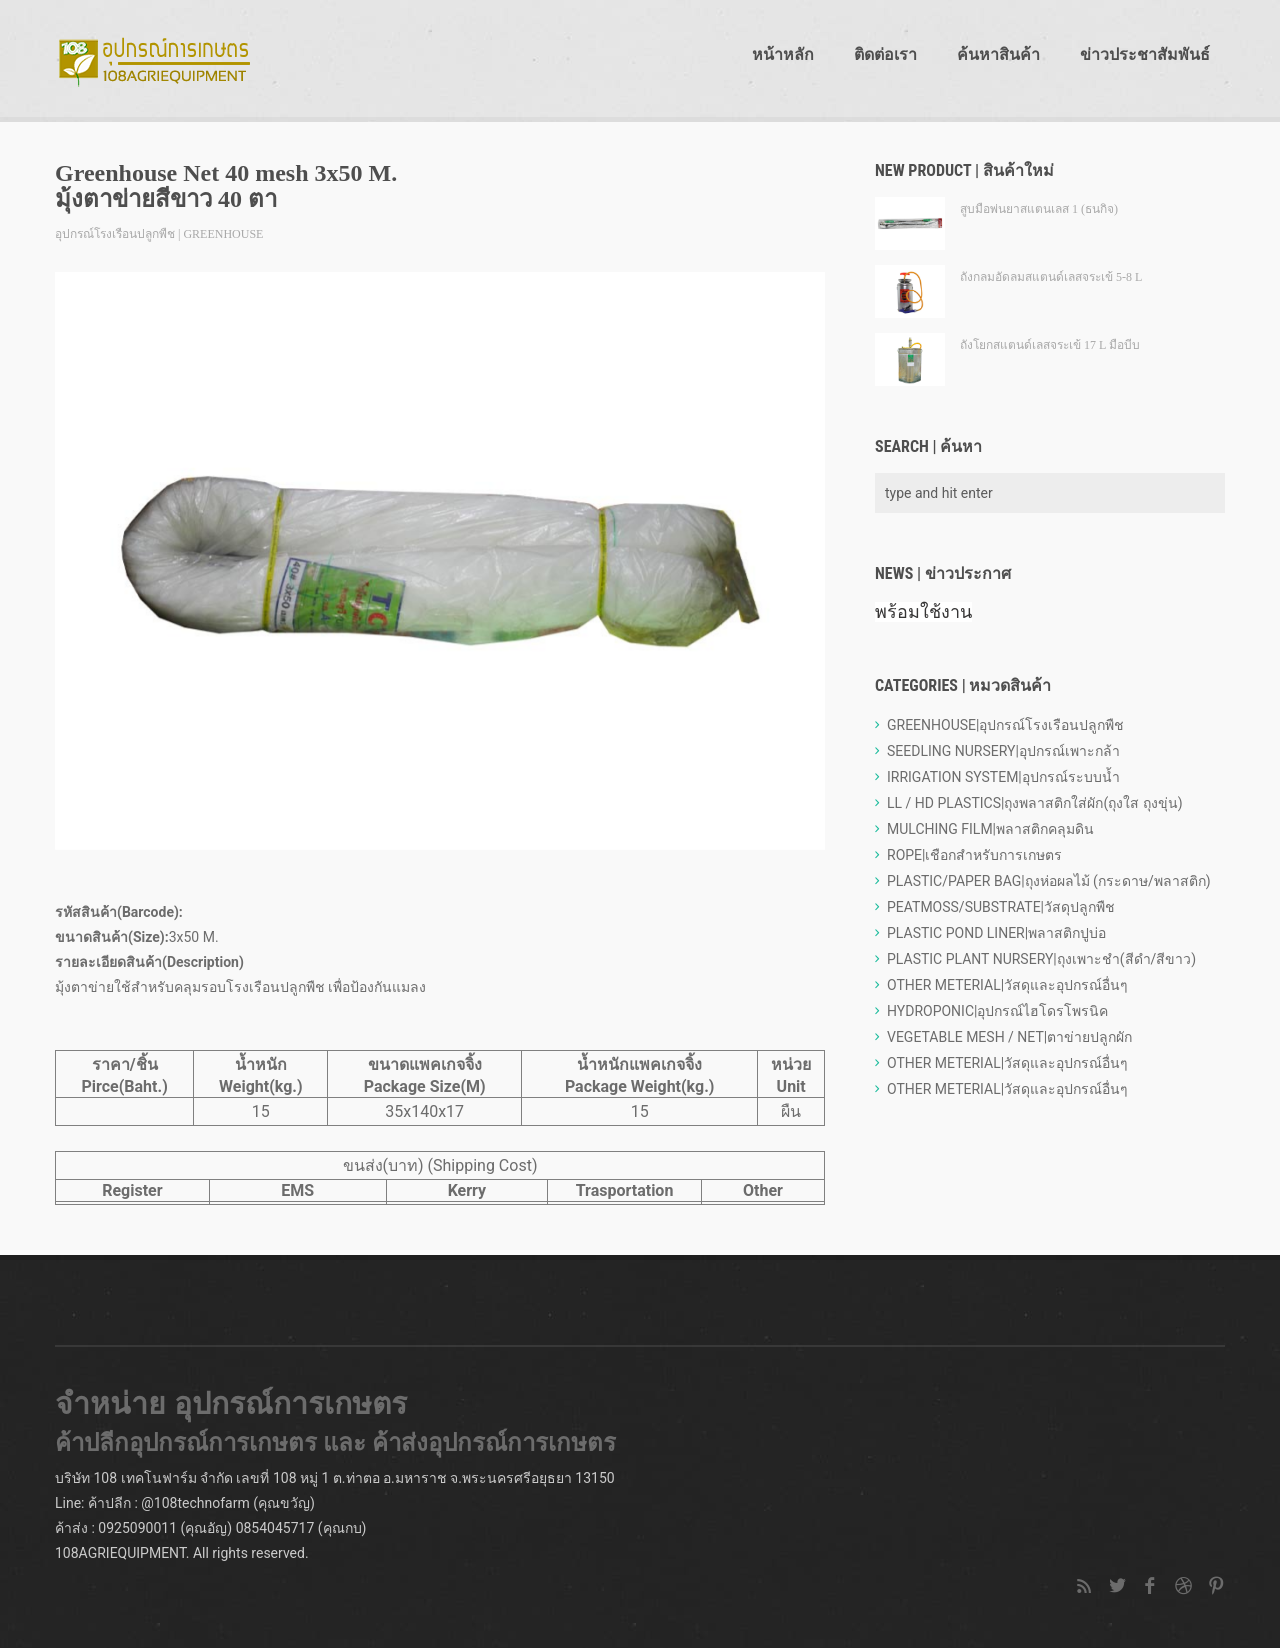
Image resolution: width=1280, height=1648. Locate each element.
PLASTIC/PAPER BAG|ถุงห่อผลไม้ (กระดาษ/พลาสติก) (1049, 881)
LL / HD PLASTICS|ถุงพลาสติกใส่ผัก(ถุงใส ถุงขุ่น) (1035, 803)
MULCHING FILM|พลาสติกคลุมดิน (990, 829)
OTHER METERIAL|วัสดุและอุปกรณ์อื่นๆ (1007, 985)
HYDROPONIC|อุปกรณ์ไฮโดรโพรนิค (997, 1011)
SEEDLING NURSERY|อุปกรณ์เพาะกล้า (1003, 751)
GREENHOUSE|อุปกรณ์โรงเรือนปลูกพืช (1005, 725)
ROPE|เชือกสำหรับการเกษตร (974, 855)
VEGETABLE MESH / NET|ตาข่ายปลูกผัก (1009, 1037)
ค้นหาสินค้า (998, 54)
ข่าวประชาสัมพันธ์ (1145, 54)
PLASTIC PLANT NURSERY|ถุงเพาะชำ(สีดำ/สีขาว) (1041, 959)
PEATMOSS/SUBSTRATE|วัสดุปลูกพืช (1001, 907)
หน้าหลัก (783, 54)
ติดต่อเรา (885, 54)
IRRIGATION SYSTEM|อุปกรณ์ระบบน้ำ (1003, 777)
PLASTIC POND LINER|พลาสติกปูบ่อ (996, 933)
